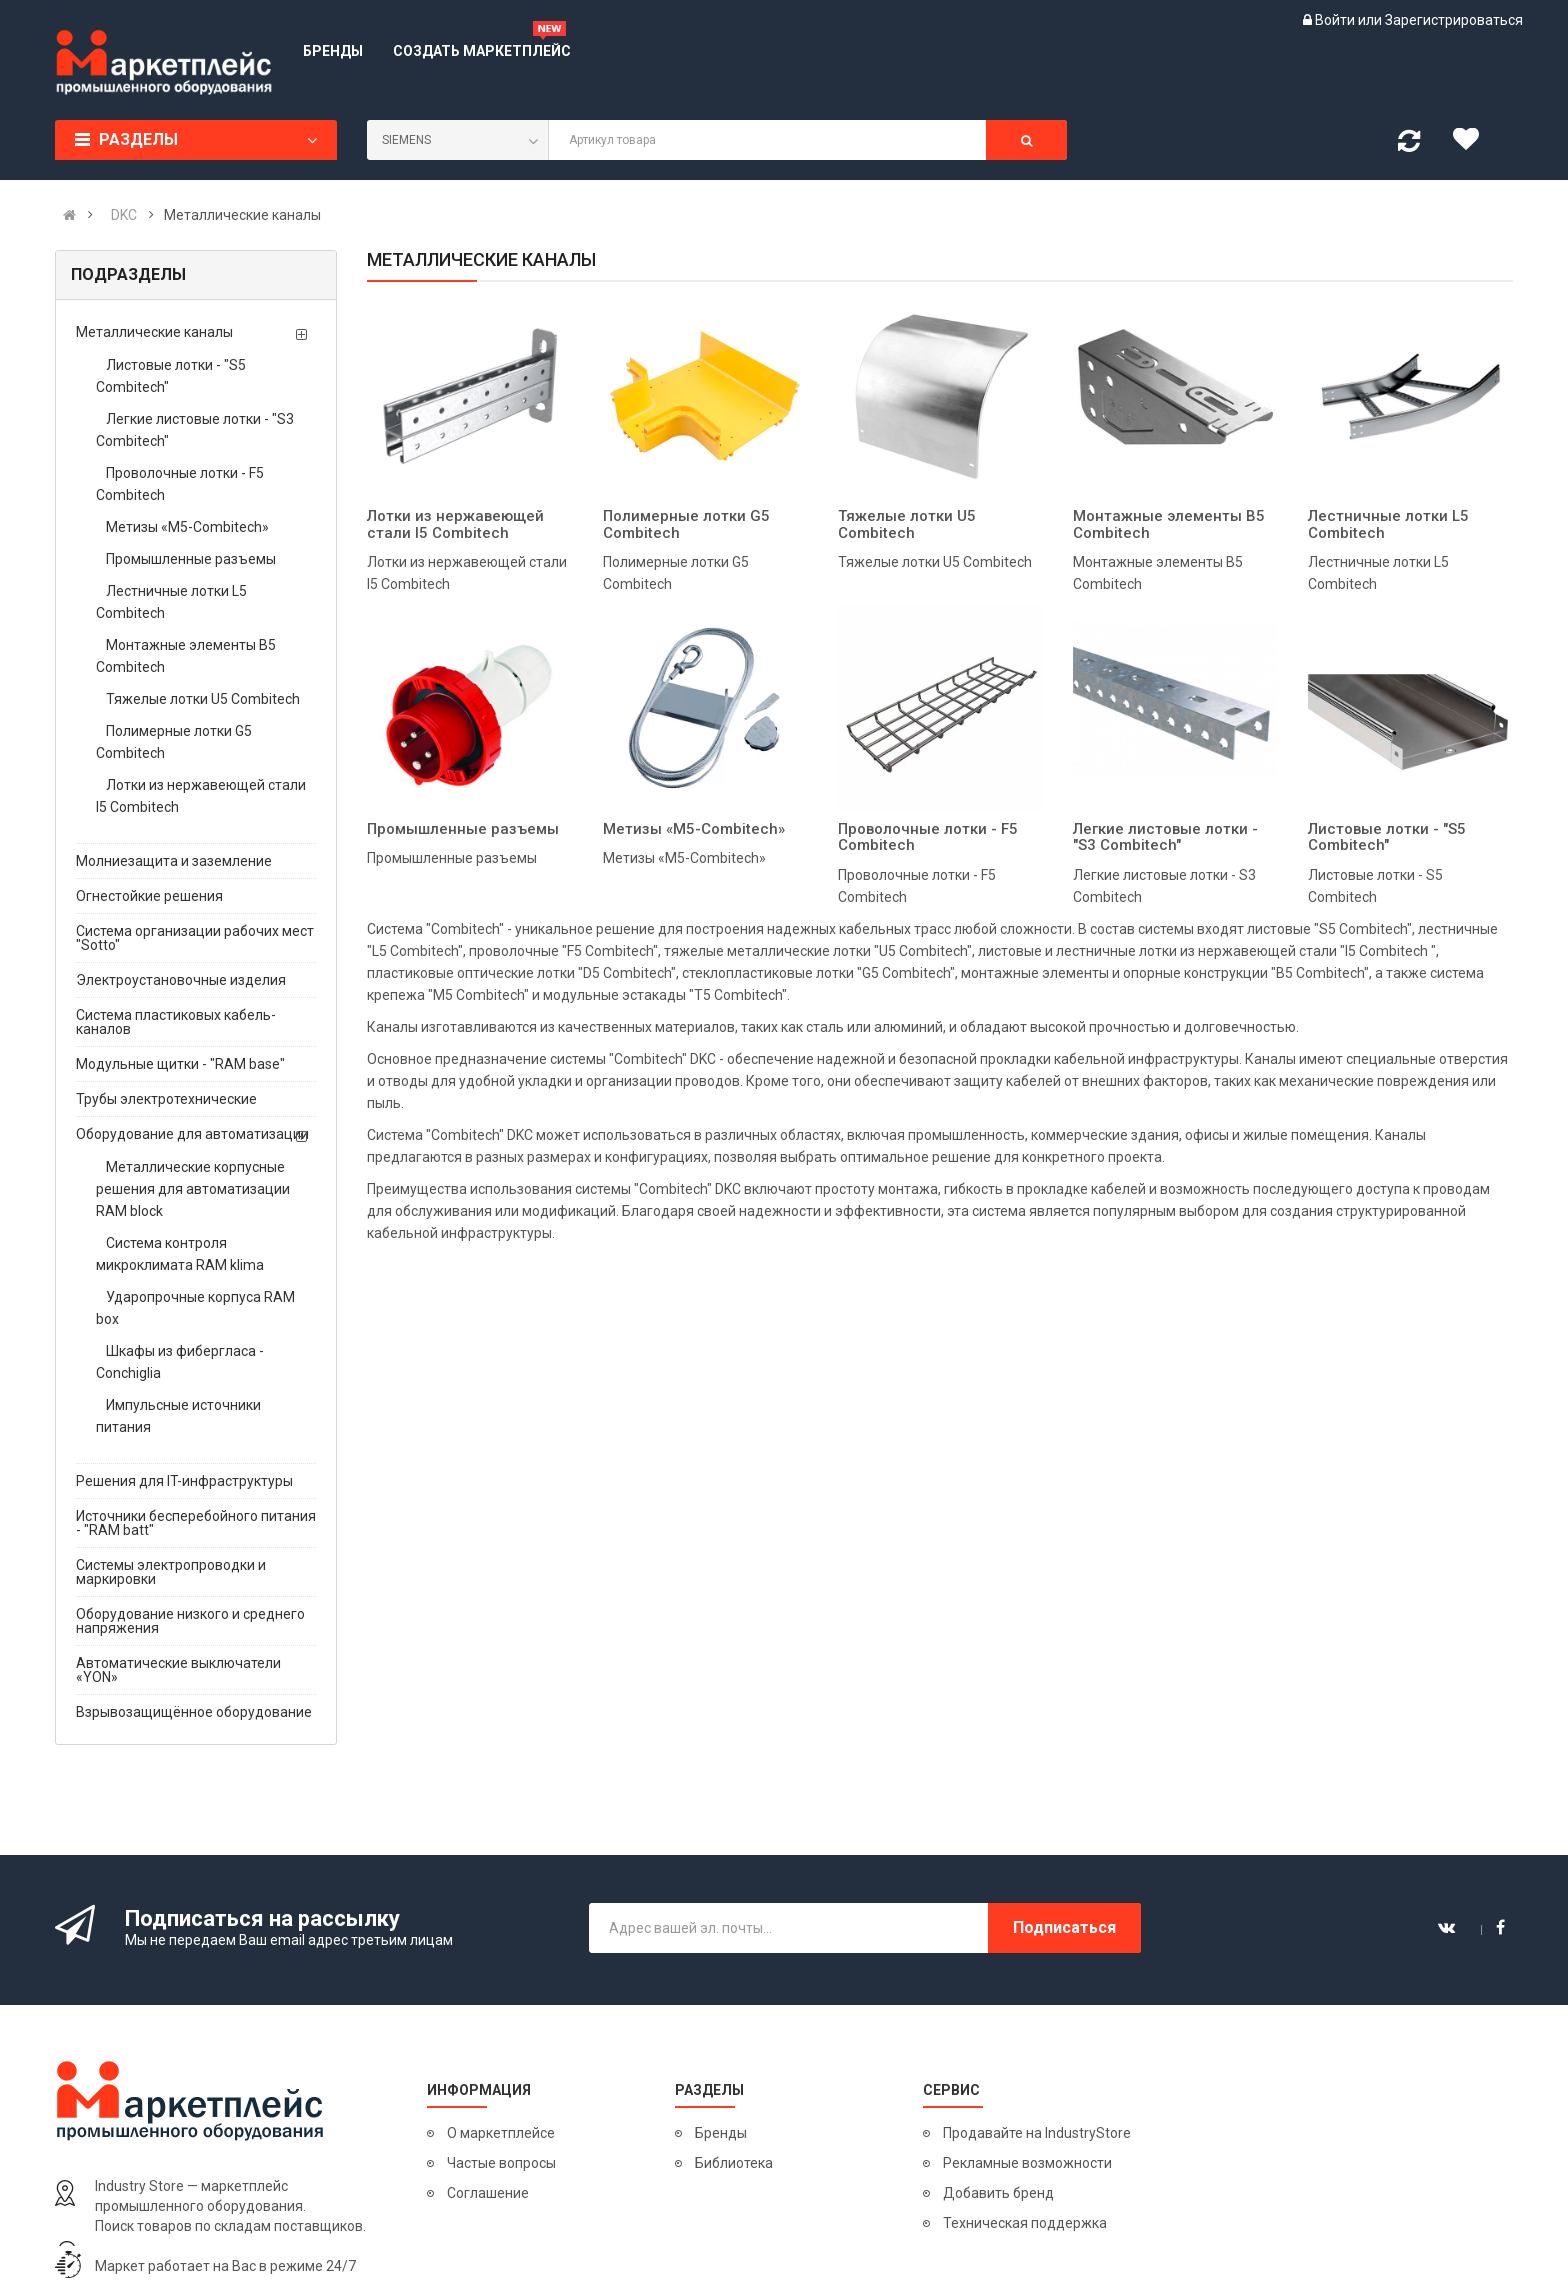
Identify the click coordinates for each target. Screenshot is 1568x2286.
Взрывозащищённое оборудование (194, 1712)
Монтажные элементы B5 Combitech (186, 656)
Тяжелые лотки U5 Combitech (203, 699)
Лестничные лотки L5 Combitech (171, 602)
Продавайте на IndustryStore (1037, 2133)
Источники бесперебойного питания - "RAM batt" (196, 1523)
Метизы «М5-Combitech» (187, 527)
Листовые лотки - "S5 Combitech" (171, 376)
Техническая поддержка (1025, 2223)
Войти (1336, 20)
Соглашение (488, 2193)
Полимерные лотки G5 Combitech (174, 742)
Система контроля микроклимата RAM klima (180, 1254)
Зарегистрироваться (1454, 20)
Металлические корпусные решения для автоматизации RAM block (193, 1189)
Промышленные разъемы (191, 559)
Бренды (721, 2133)
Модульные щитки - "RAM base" (180, 1064)
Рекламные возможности (1027, 2163)
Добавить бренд (998, 2193)
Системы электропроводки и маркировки (171, 1572)
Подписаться (1064, 1927)
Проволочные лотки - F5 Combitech (180, 484)
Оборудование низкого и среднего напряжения (190, 1621)
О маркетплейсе (501, 2133)
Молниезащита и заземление (174, 861)
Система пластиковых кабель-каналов (176, 1022)
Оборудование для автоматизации (192, 1134)
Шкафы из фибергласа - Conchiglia (180, 1362)
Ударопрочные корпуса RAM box (195, 1308)
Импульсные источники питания (178, 1416)
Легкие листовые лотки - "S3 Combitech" (195, 430)
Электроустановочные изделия (181, 980)
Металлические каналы (154, 332)
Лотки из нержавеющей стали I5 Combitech (201, 796)
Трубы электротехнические (166, 1099)
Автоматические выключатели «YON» (178, 1670)
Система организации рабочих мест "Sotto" (195, 938)
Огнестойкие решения (149, 896)
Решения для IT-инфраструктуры (184, 1481)
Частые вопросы (501, 2163)
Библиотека (734, 2163)
